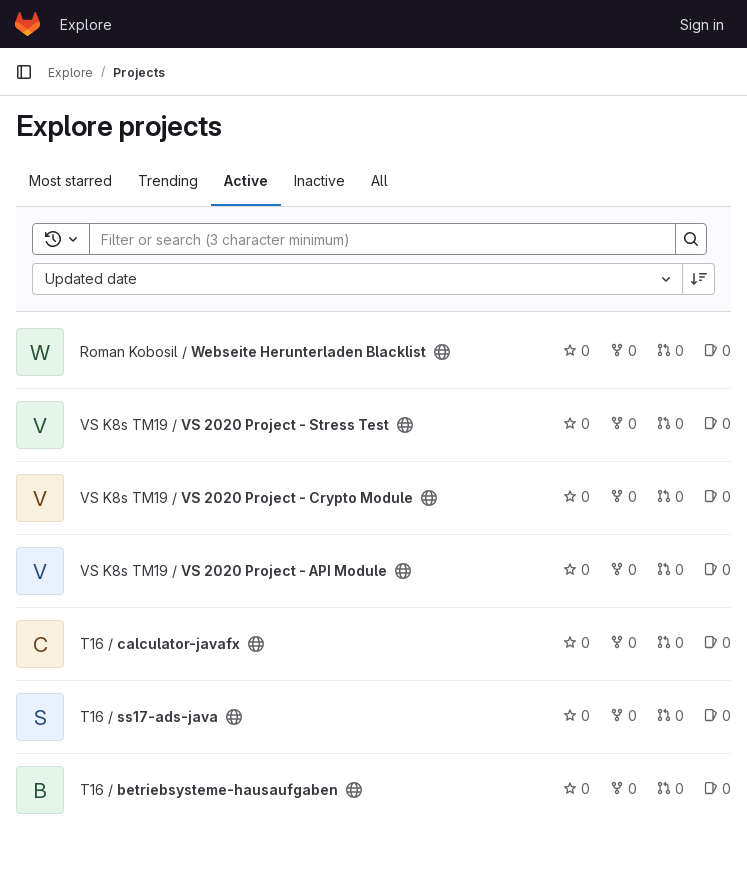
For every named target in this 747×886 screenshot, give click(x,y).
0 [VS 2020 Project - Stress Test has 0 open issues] (717, 423)
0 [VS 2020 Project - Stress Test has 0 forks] (623, 423)
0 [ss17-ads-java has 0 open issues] (717, 715)
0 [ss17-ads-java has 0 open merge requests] (670, 715)
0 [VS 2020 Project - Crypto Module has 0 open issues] (717, 496)
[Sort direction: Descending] (699, 279)
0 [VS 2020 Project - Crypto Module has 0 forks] (623, 496)
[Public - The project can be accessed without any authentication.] (442, 352)
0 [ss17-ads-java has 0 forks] (623, 715)
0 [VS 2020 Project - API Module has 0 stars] (576, 569)
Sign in (702, 24)
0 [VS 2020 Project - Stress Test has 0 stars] (576, 423)
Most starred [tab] (70, 180)
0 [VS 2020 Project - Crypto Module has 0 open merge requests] (670, 496)
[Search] (372, 239)
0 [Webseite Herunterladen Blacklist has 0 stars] (576, 350)
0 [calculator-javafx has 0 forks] (623, 642)
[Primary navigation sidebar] (24, 72)
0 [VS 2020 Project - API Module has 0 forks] (623, 569)
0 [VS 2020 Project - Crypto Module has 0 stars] (576, 496)
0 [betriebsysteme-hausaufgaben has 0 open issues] (717, 788)
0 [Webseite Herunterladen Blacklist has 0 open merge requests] (670, 350)
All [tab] (379, 180)
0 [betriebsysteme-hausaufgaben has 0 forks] (623, 788)
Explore (86, 24)
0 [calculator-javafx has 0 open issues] (717, 642)
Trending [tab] (168, 180)
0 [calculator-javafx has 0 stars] (576, 642)
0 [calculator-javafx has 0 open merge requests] (670, 642)
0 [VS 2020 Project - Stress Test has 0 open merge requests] (670, 423)
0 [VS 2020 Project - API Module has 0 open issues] (717, 569)
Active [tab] (246, 180)
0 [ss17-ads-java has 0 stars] (576, 715)
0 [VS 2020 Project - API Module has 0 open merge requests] (670, 569)
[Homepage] (27, 24)
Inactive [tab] (319, 180)
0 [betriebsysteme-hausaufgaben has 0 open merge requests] (670, 788)
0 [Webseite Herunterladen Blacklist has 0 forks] (623, 350)
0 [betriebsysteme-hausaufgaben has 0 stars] (576, 788)
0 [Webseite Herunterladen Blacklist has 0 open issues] (717, 350)
